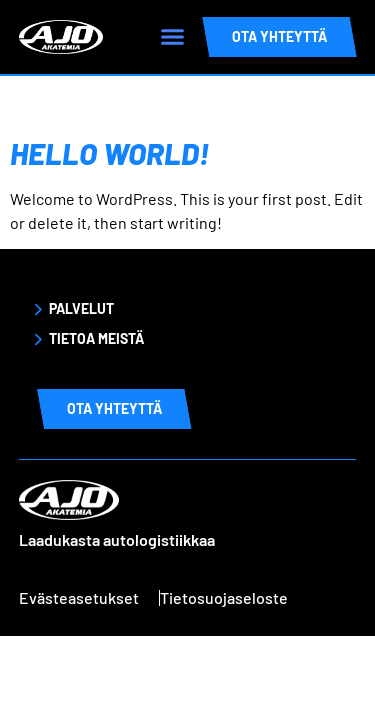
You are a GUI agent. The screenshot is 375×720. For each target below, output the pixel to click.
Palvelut (81, 308)
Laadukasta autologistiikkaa (117, 539)
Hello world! (109, 153)
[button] (172, 37)
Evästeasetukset (79, 597)
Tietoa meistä (96, 338)
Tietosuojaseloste (224, 597)
